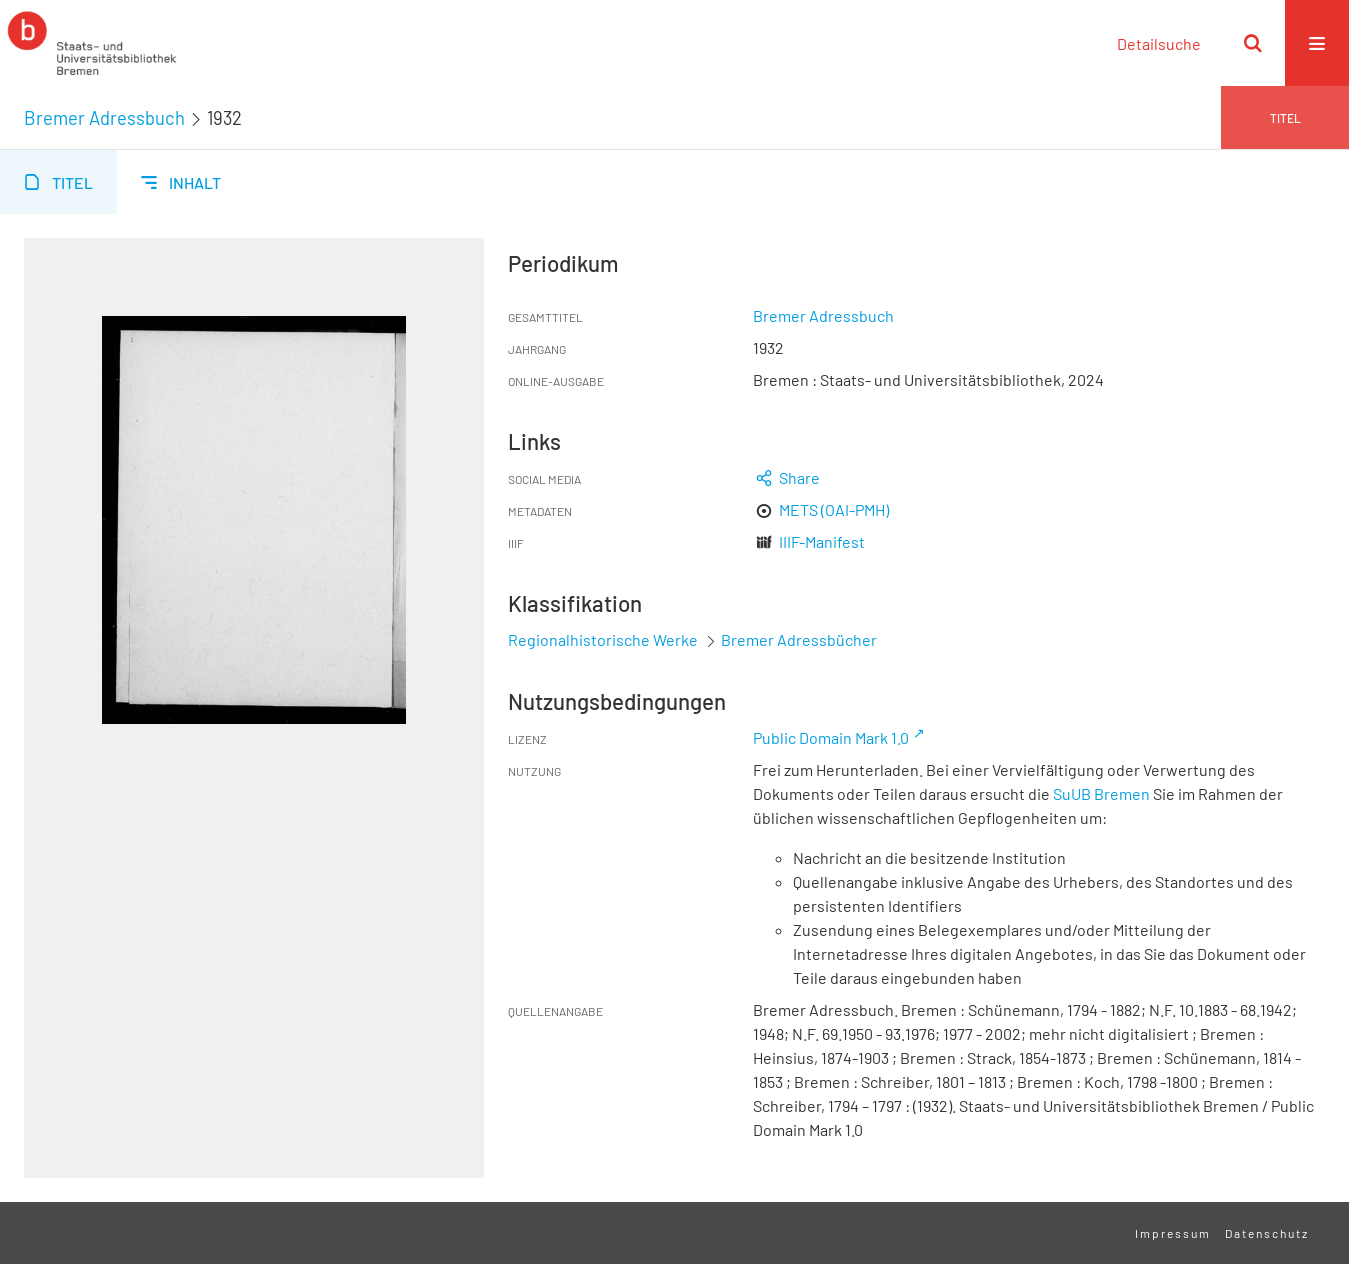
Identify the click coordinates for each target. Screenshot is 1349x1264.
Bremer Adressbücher (799, 639)
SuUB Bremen (1101, 793)
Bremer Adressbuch (104, 118)
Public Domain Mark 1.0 (831, 737)
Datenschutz (1267, 1233)
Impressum (1173, 1233)
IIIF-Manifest (822, 541)
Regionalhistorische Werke (604, 639)
